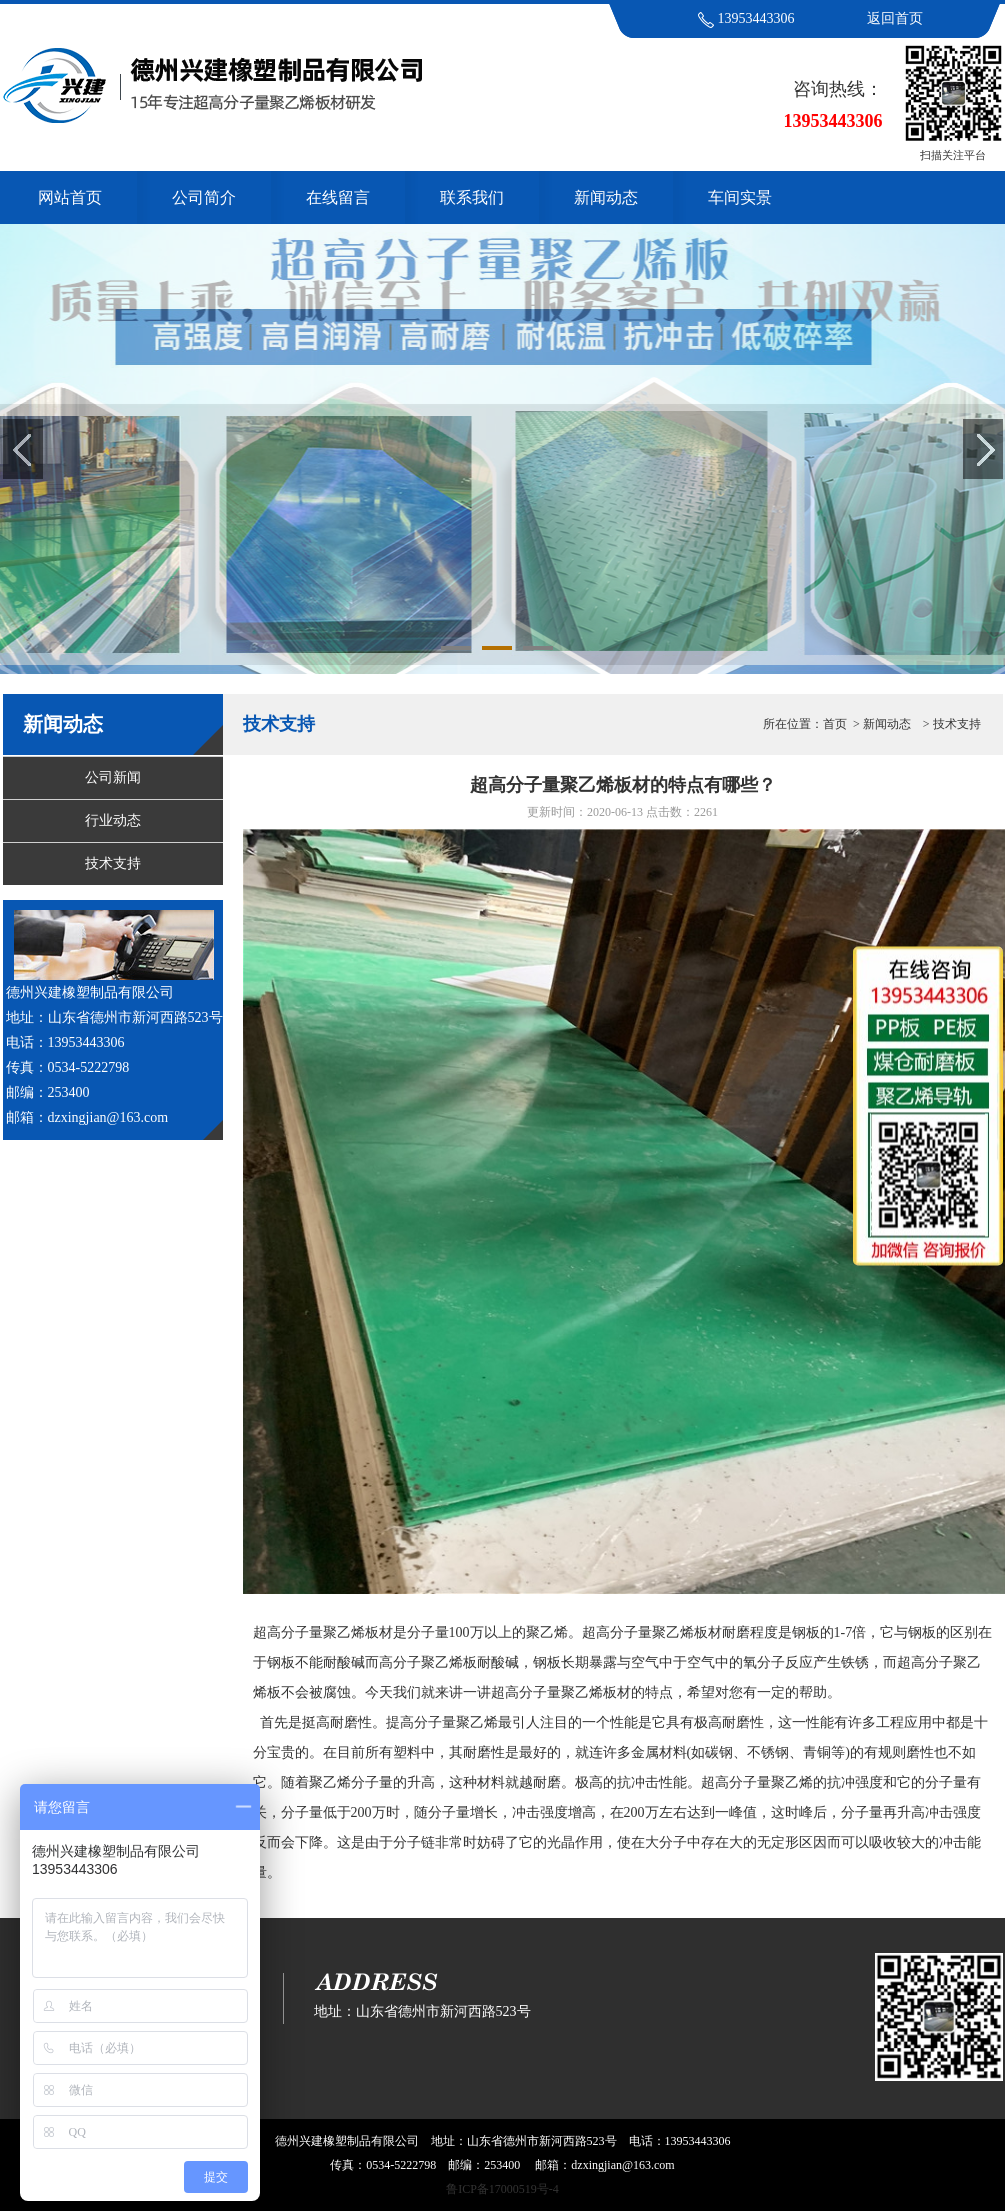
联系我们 (472, 197)
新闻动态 (606, 197)
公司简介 (204, 197)
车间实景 (740, 197)
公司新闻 (113, 777)
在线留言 (338, 197)
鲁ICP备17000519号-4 (502, 2189)
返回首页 (895, 18)
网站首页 (70, 197)
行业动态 (113, 820)
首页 (835, 724)
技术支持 (113, 863)
